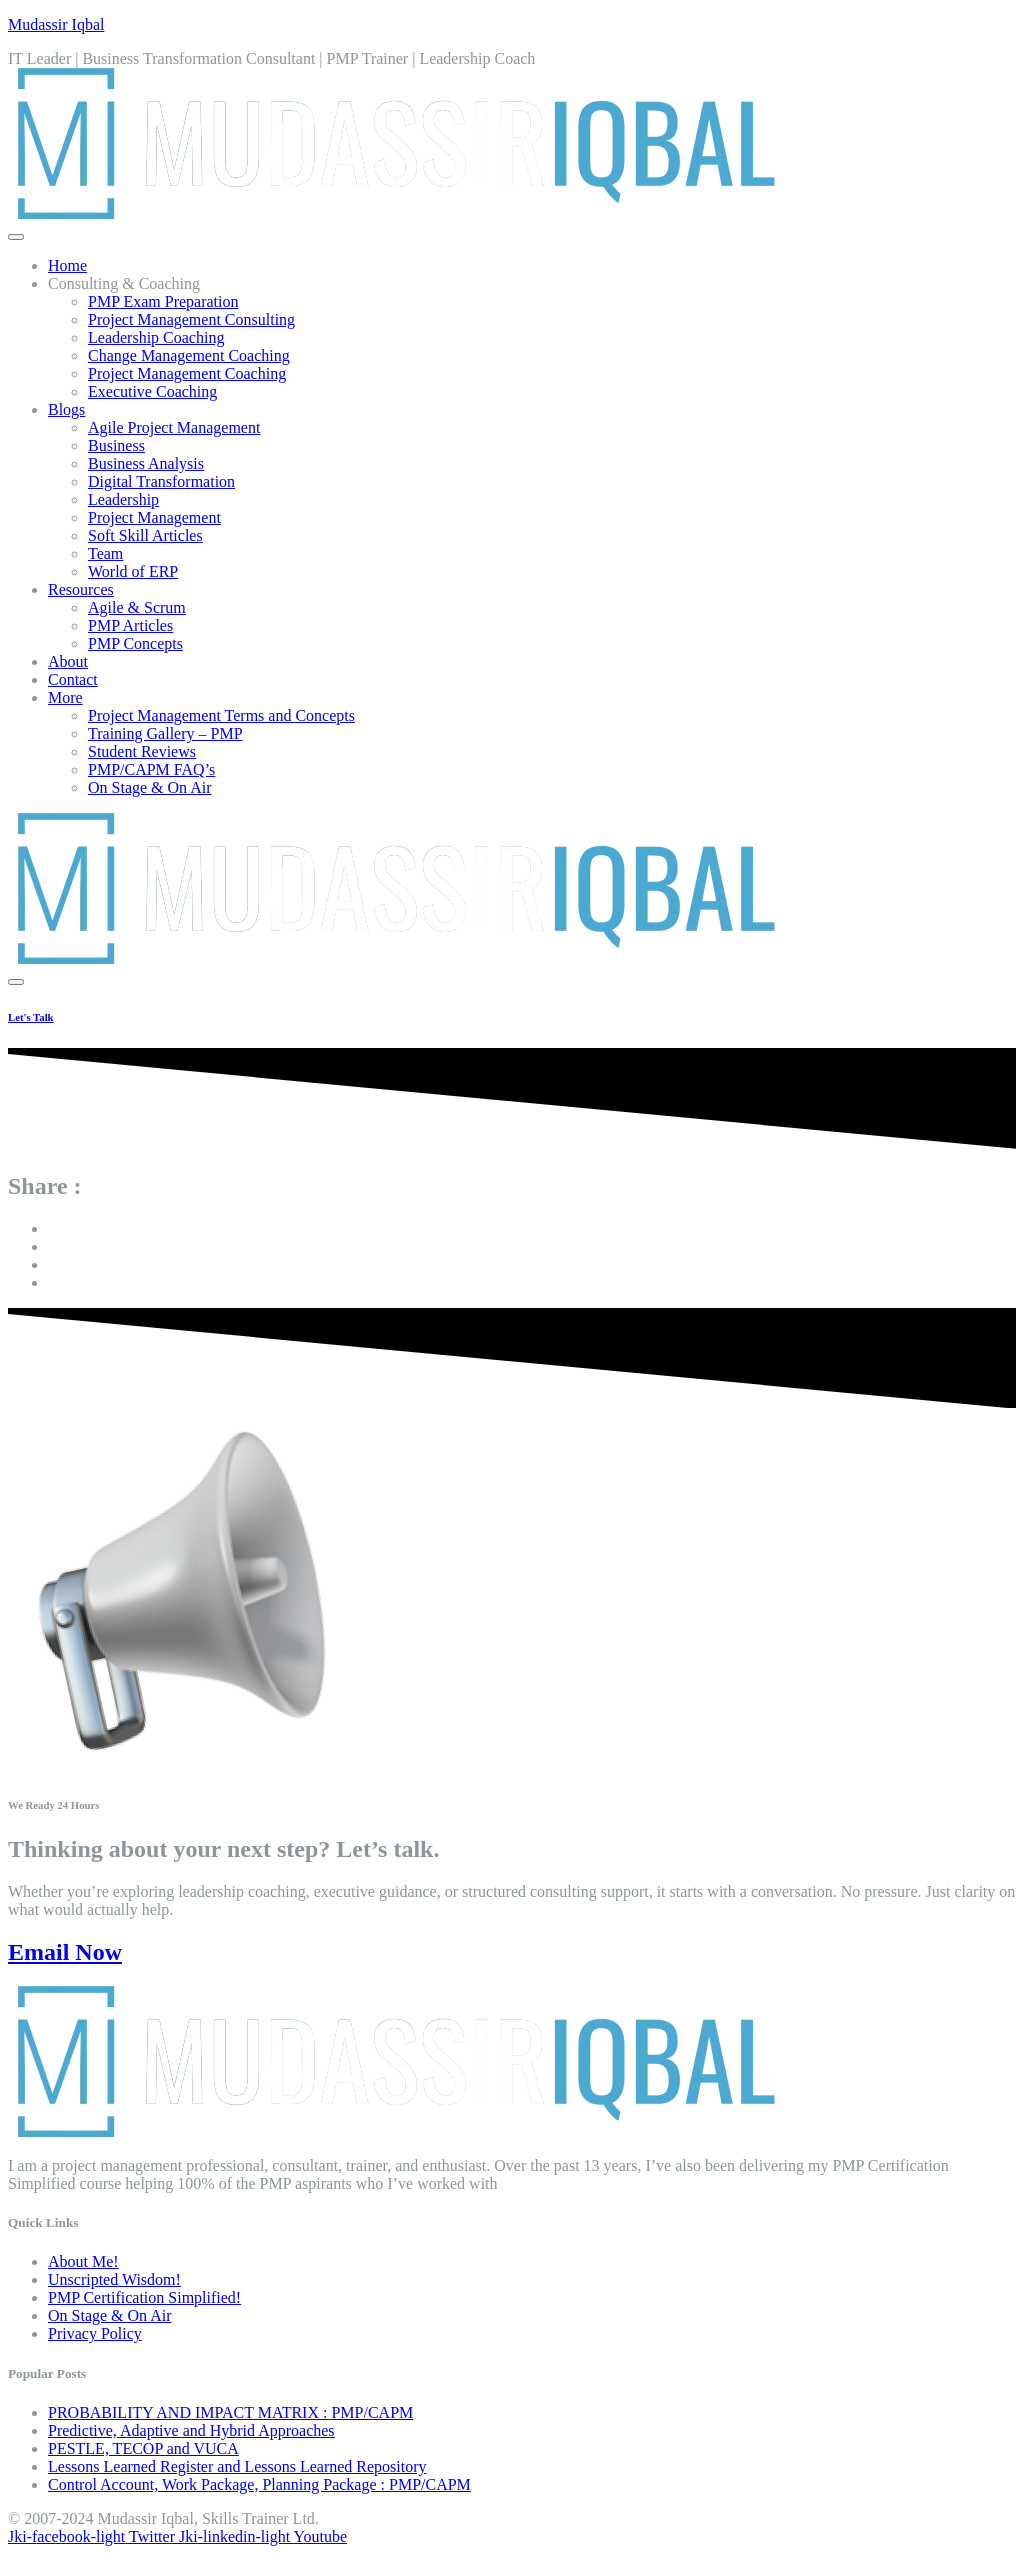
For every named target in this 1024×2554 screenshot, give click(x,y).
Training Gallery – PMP (165, 733)
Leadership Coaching (156, 337)
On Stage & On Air (150, 787)
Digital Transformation (161, 481)
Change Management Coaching (189, 355)
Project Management (154, 517)
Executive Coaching (152, 391)
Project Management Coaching (187, 373)
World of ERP (133, 571)
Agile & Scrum (137, 607)
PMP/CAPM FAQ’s (151, 769)
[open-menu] (16, 237)
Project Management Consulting (191, 319)
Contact (73, 679)
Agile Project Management (174, 427)
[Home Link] (392, 958)
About (68, 661)
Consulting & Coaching (124, 283)
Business (116, 445)
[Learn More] (512, 1017)
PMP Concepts (135, 643)
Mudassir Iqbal (56, 24)
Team (105, 553)
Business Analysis (146, 463)
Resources (81, 589)
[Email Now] (512, 1952)
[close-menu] (16, 982)
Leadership (123, 499)
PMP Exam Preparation (163, 301)
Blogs (66, 409)
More (65, 697)
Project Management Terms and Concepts (221, 715)
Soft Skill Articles (145, 535)
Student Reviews (142, 751)
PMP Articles (130, 625)
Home (67, 265)
